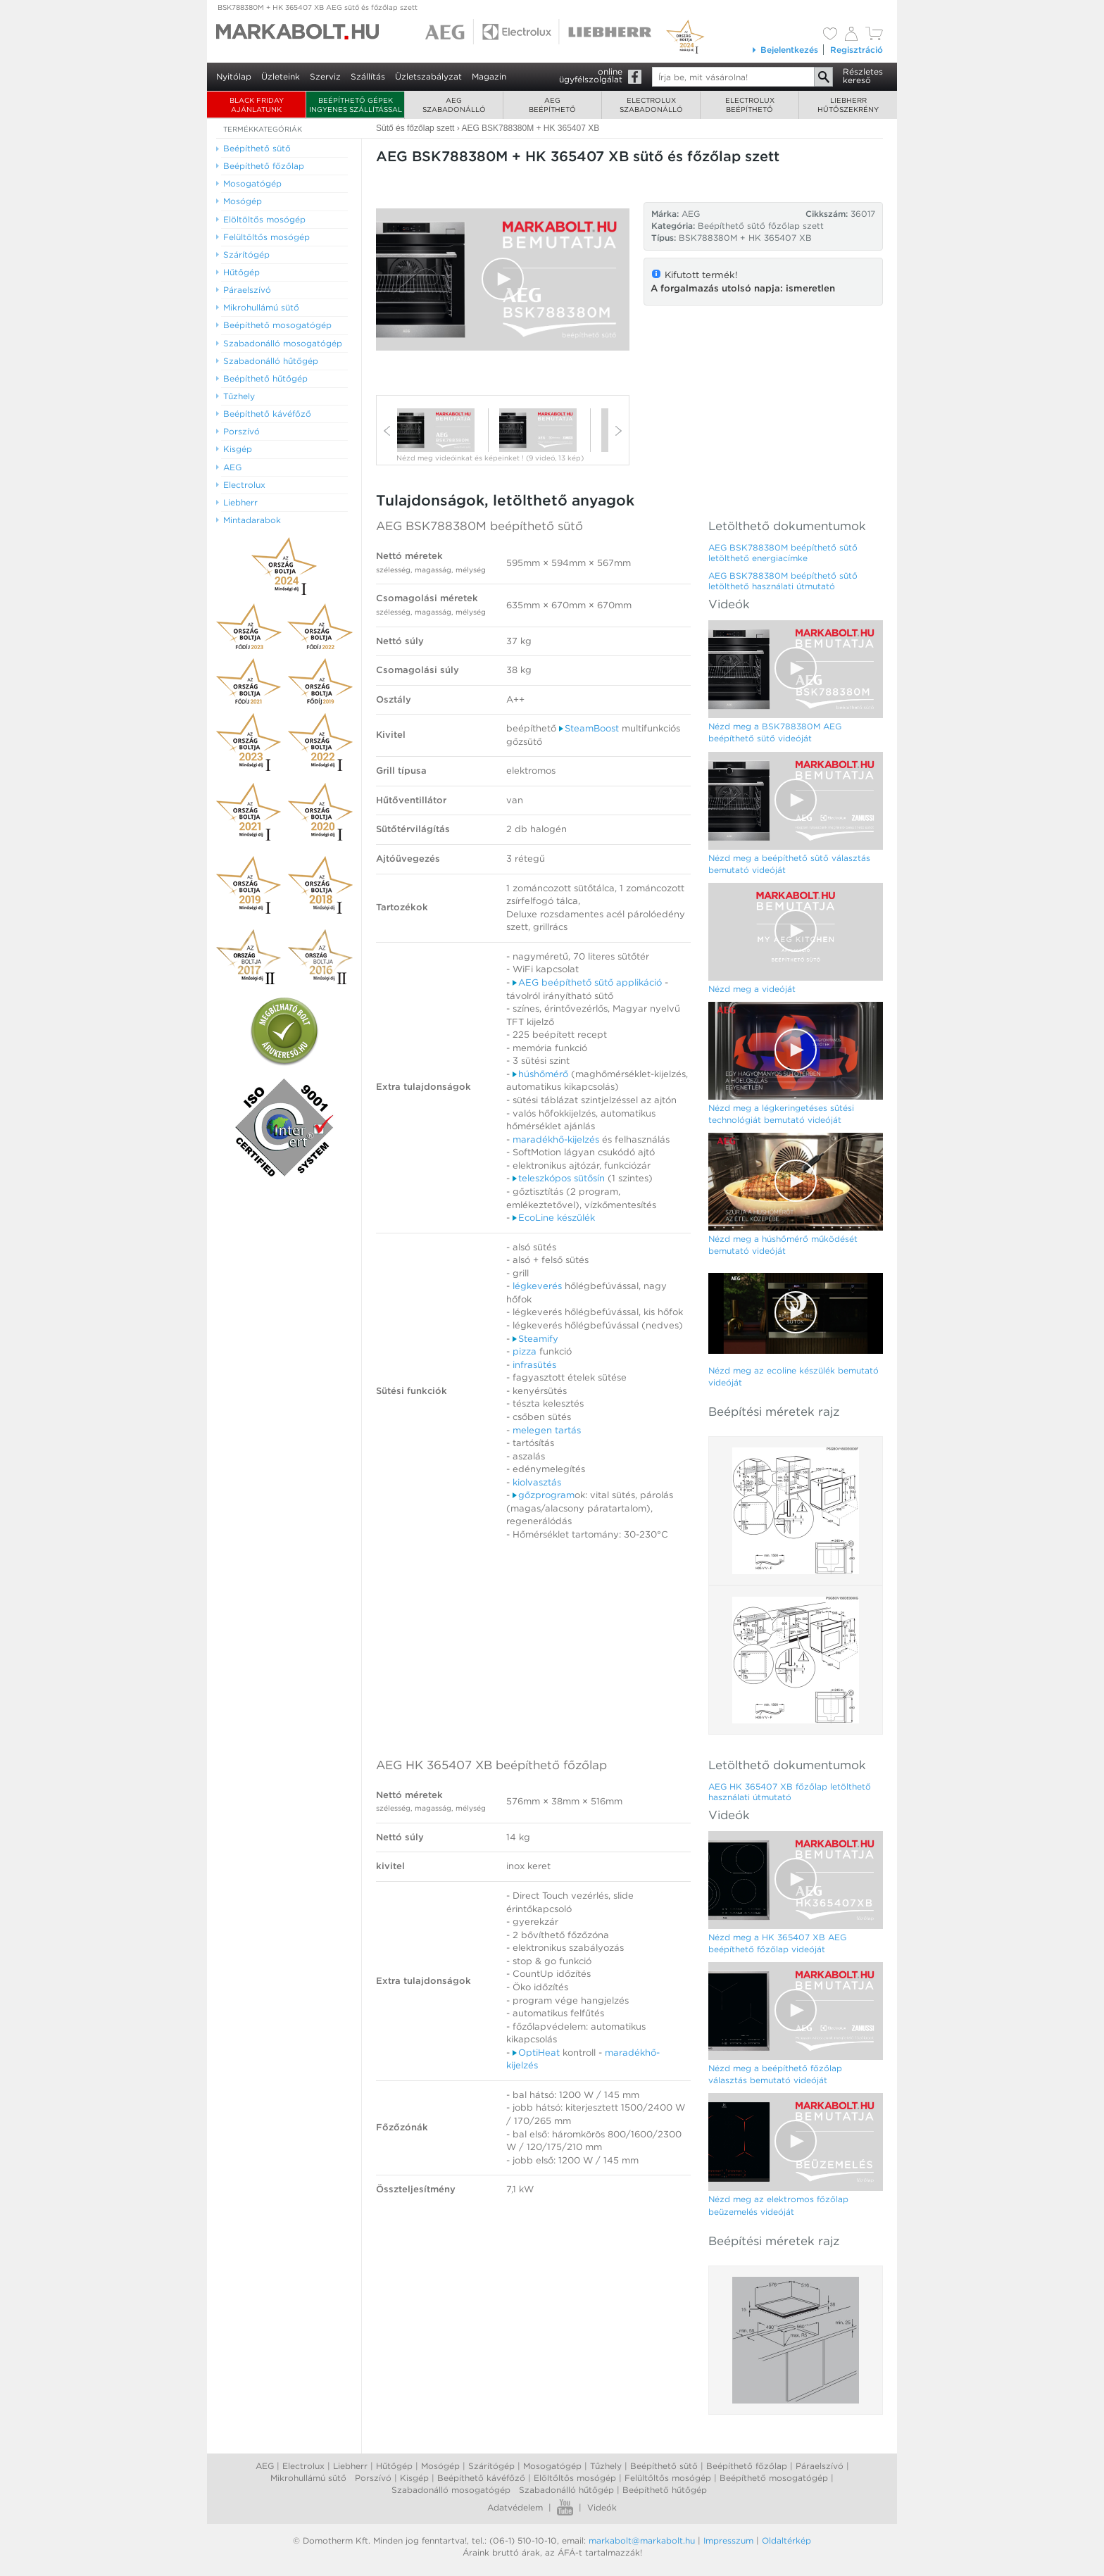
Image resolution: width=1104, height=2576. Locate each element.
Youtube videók (565, 2507)
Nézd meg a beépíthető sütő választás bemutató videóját (789, 864)
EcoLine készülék (554, 1217)
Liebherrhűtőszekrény (848, 104)
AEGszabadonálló (454, 104)
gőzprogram (544, 1495)
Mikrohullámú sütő (308, 2478)
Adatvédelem (515, 2507)
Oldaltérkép (786, 2540)
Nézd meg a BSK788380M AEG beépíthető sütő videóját (774, 732)
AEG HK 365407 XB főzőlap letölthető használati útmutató (789, 1791)
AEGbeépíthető (552, 104)
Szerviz (325, 76)
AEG (265, 2466)
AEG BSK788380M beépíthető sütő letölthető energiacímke (783, 552)
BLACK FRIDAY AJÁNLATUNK (257, 104)
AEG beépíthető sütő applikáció (587, 982)
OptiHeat (536, 2052)
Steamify (535, 1338)
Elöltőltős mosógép (575, 2478)
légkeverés (537, 1286)
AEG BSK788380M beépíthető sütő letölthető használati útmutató (783, 580)
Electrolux (303, 2466)
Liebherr (350, 2466)
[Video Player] (502, 279)
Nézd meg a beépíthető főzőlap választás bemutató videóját (775, 2074)
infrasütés (534, 1364)
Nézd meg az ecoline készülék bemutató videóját (793, 1376)
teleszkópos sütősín (559, 1178)
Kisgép (414, 2478)
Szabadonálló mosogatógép (450, 2489)
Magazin (489, 76)
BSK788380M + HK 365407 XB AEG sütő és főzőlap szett (318, 7)
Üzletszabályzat (428, 76)
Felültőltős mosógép (668, 2478)
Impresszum (728, 2540)
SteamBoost (589, 728)
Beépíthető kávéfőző (481, 2478)
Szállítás (368, 76)
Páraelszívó (819, 2466)
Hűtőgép (394, 2466)
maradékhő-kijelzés (556, 1139)
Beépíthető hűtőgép (664, 2489)
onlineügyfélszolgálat (590, 75)
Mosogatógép (552, 2466)
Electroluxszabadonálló (651, 104)
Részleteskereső (863, 75)
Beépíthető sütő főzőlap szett (761, 225)
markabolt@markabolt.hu (642, 2540)
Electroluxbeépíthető (749, 104)
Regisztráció (856, 49)
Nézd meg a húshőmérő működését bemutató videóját (783, 1244)
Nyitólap (233, 76)
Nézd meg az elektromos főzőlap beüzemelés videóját (778, 2205)
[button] (502, 279)
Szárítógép (491, 2466)
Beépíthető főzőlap (746, 2466)
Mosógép (440, 2466)
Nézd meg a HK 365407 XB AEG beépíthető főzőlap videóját (777, 1943)
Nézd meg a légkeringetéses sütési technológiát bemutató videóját (781, 1113)
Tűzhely (606, 2466)
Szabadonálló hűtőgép (566, 2489)
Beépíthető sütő (664, 2466)
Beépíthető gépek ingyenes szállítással (355, 104)
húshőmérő (540, 1074)
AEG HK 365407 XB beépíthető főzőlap (491, 1765)
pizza (526, 1351)
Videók (602, 2507)
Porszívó (373, 2478)
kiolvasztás (537, 1482)
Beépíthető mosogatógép (774, 2478)
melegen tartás (547, 1430)
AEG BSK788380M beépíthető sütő (479, 526)
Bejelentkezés (784, 49)
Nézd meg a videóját (752, 989)
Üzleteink (280, 76)
